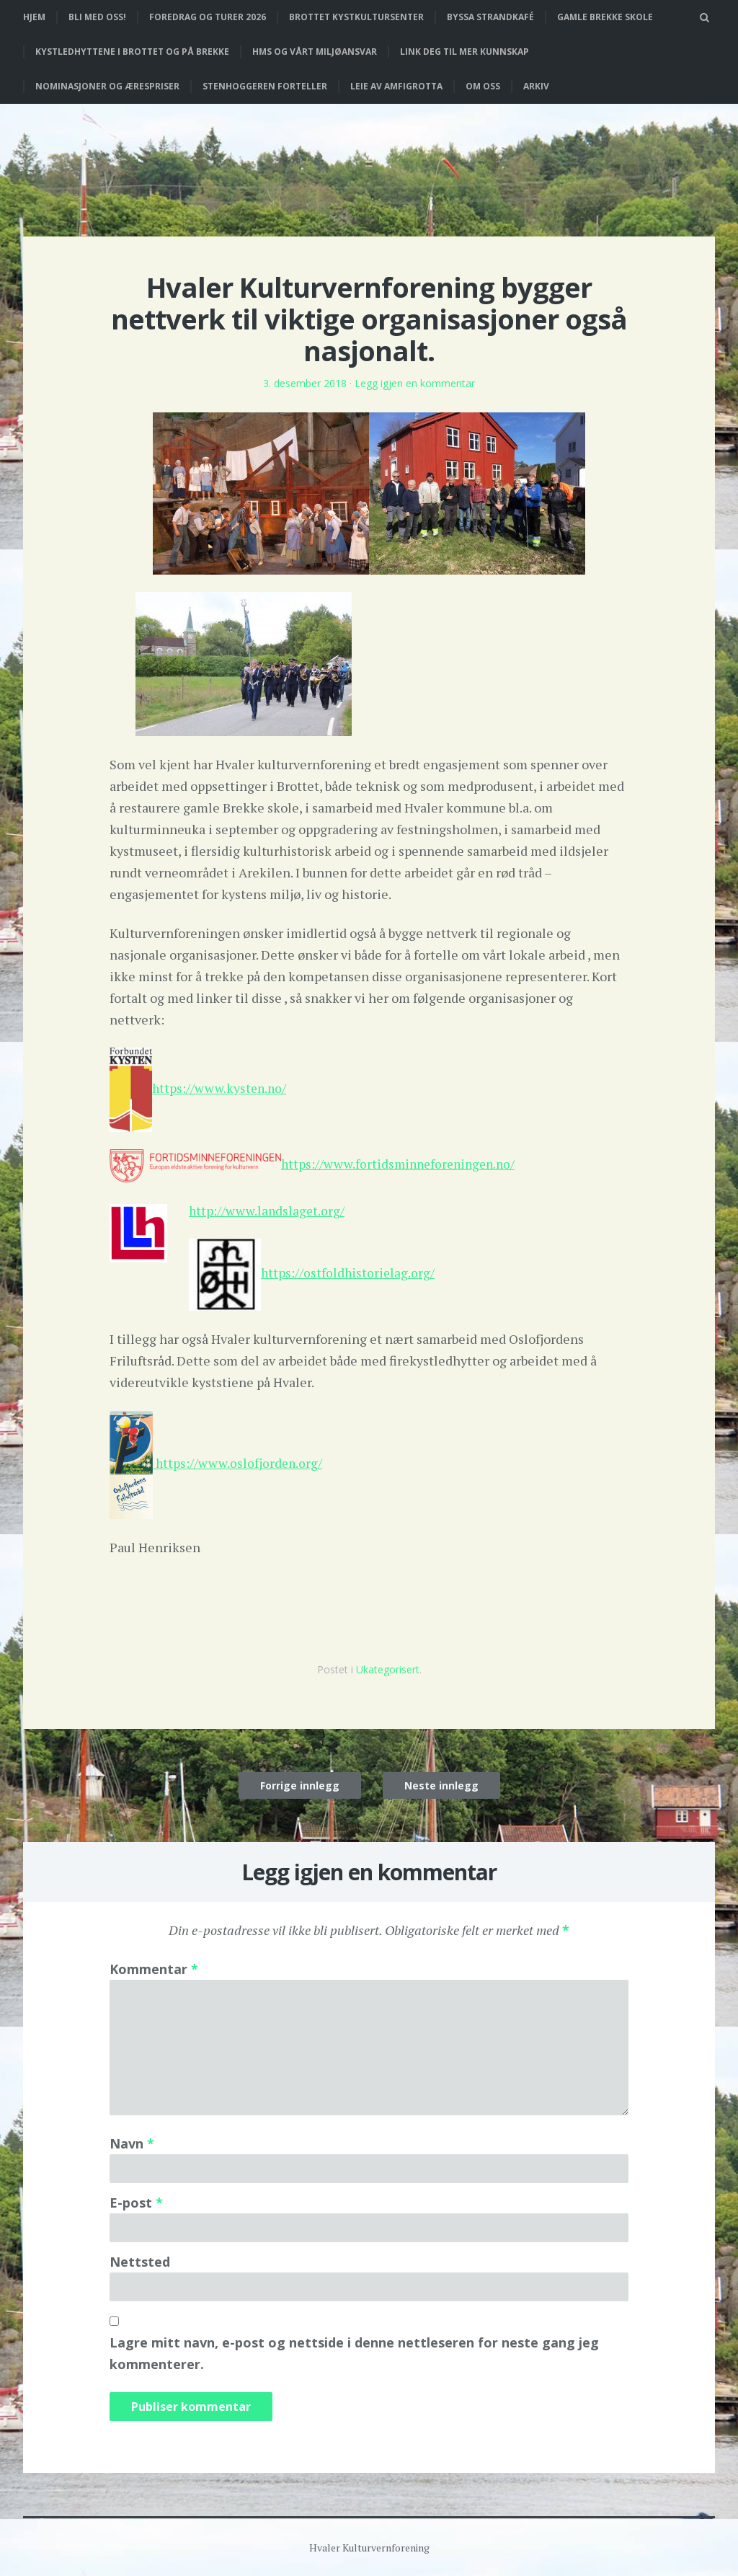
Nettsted (140, 2261)
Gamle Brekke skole (605, 17)
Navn (132, 2142)
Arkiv (536, 86)
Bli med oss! (97, 17)
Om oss (483, 86)
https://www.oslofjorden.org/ (240, 1462)
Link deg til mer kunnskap (464, 51)
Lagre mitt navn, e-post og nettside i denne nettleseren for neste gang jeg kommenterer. (354, 2352)
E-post (136, 2201)
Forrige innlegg (299, 1785)
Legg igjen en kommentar (415, 383)
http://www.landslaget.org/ (268, 1210)
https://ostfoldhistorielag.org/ (349, 1272)
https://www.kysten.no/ (220, 1088)
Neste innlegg (441, 1785)
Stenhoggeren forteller (265, 86)
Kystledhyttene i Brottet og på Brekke (132, 51)
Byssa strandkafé (490, 17)
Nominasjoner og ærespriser (107, 86)
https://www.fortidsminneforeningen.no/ (402, 1163)
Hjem (34, 17)
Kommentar (154, 1968)
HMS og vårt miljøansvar (314, 51)
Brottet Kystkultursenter (356, 17)
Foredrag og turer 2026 (207, 17)
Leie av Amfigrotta (396, 86)
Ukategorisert (387, 1669)
